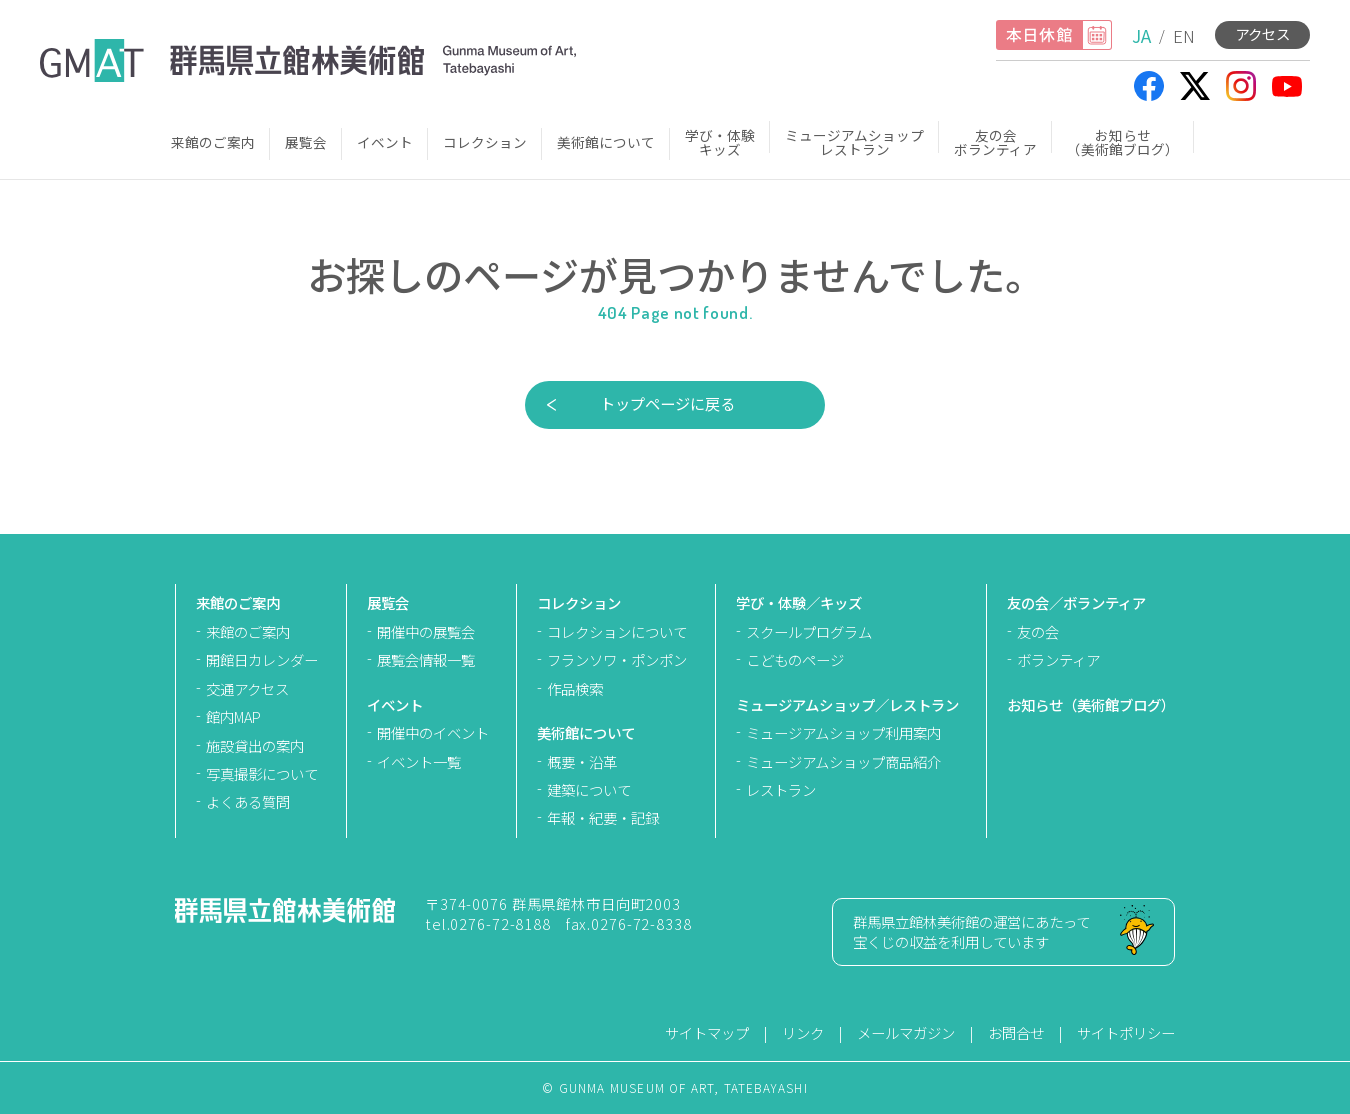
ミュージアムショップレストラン (854, 142)
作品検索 (575, 688)
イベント (385, 142)
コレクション (485, 142)
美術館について (606, 142)
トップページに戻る (667, 403)
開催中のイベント (433, 732)
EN (1184, 35)
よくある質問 (248, 801)
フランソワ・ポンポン (617, 659)
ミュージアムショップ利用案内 (843, 732)
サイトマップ (707, 1032)
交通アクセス (247, 688)
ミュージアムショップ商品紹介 (843, 761)
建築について (589, 789)
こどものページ (795, 659)
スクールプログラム (809, 631)
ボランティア (1058, 659)
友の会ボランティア (995, 142)
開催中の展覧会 (426, 631)
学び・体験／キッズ (799, 602)
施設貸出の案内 (255, 745)
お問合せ (1016, 1032)
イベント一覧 (419, 761)
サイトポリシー (1126, 1032)
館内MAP (233, 716)
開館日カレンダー (262, 659)
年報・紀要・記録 (603, 817)
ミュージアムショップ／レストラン (847, 704)
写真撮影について (262, 773)
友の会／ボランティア (1076, 602)
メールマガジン (906, 1032)
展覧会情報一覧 (426, 659)
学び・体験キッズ (720, 142)
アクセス (1262, 33)
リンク (803, 1032)
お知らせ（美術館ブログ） (1123, 142)
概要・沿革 (582, 761)
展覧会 (306, 142)
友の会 (1038, 631)
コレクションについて (617, 631)
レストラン (781, 789)
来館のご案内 (213, 142)
